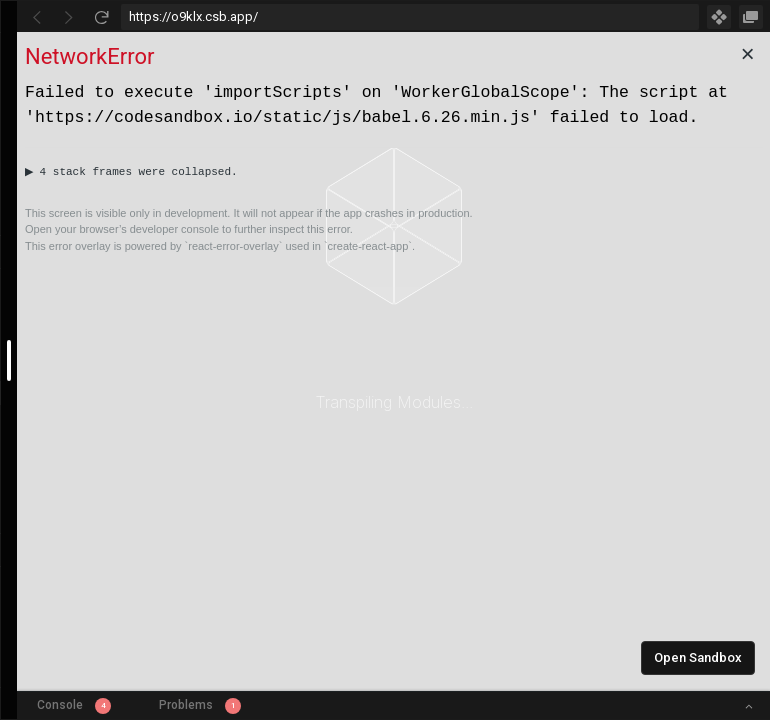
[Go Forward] (69, 17)
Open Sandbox (698, 657)
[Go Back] (37, 17)
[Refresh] (101, 17)
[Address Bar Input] (410, 17)
